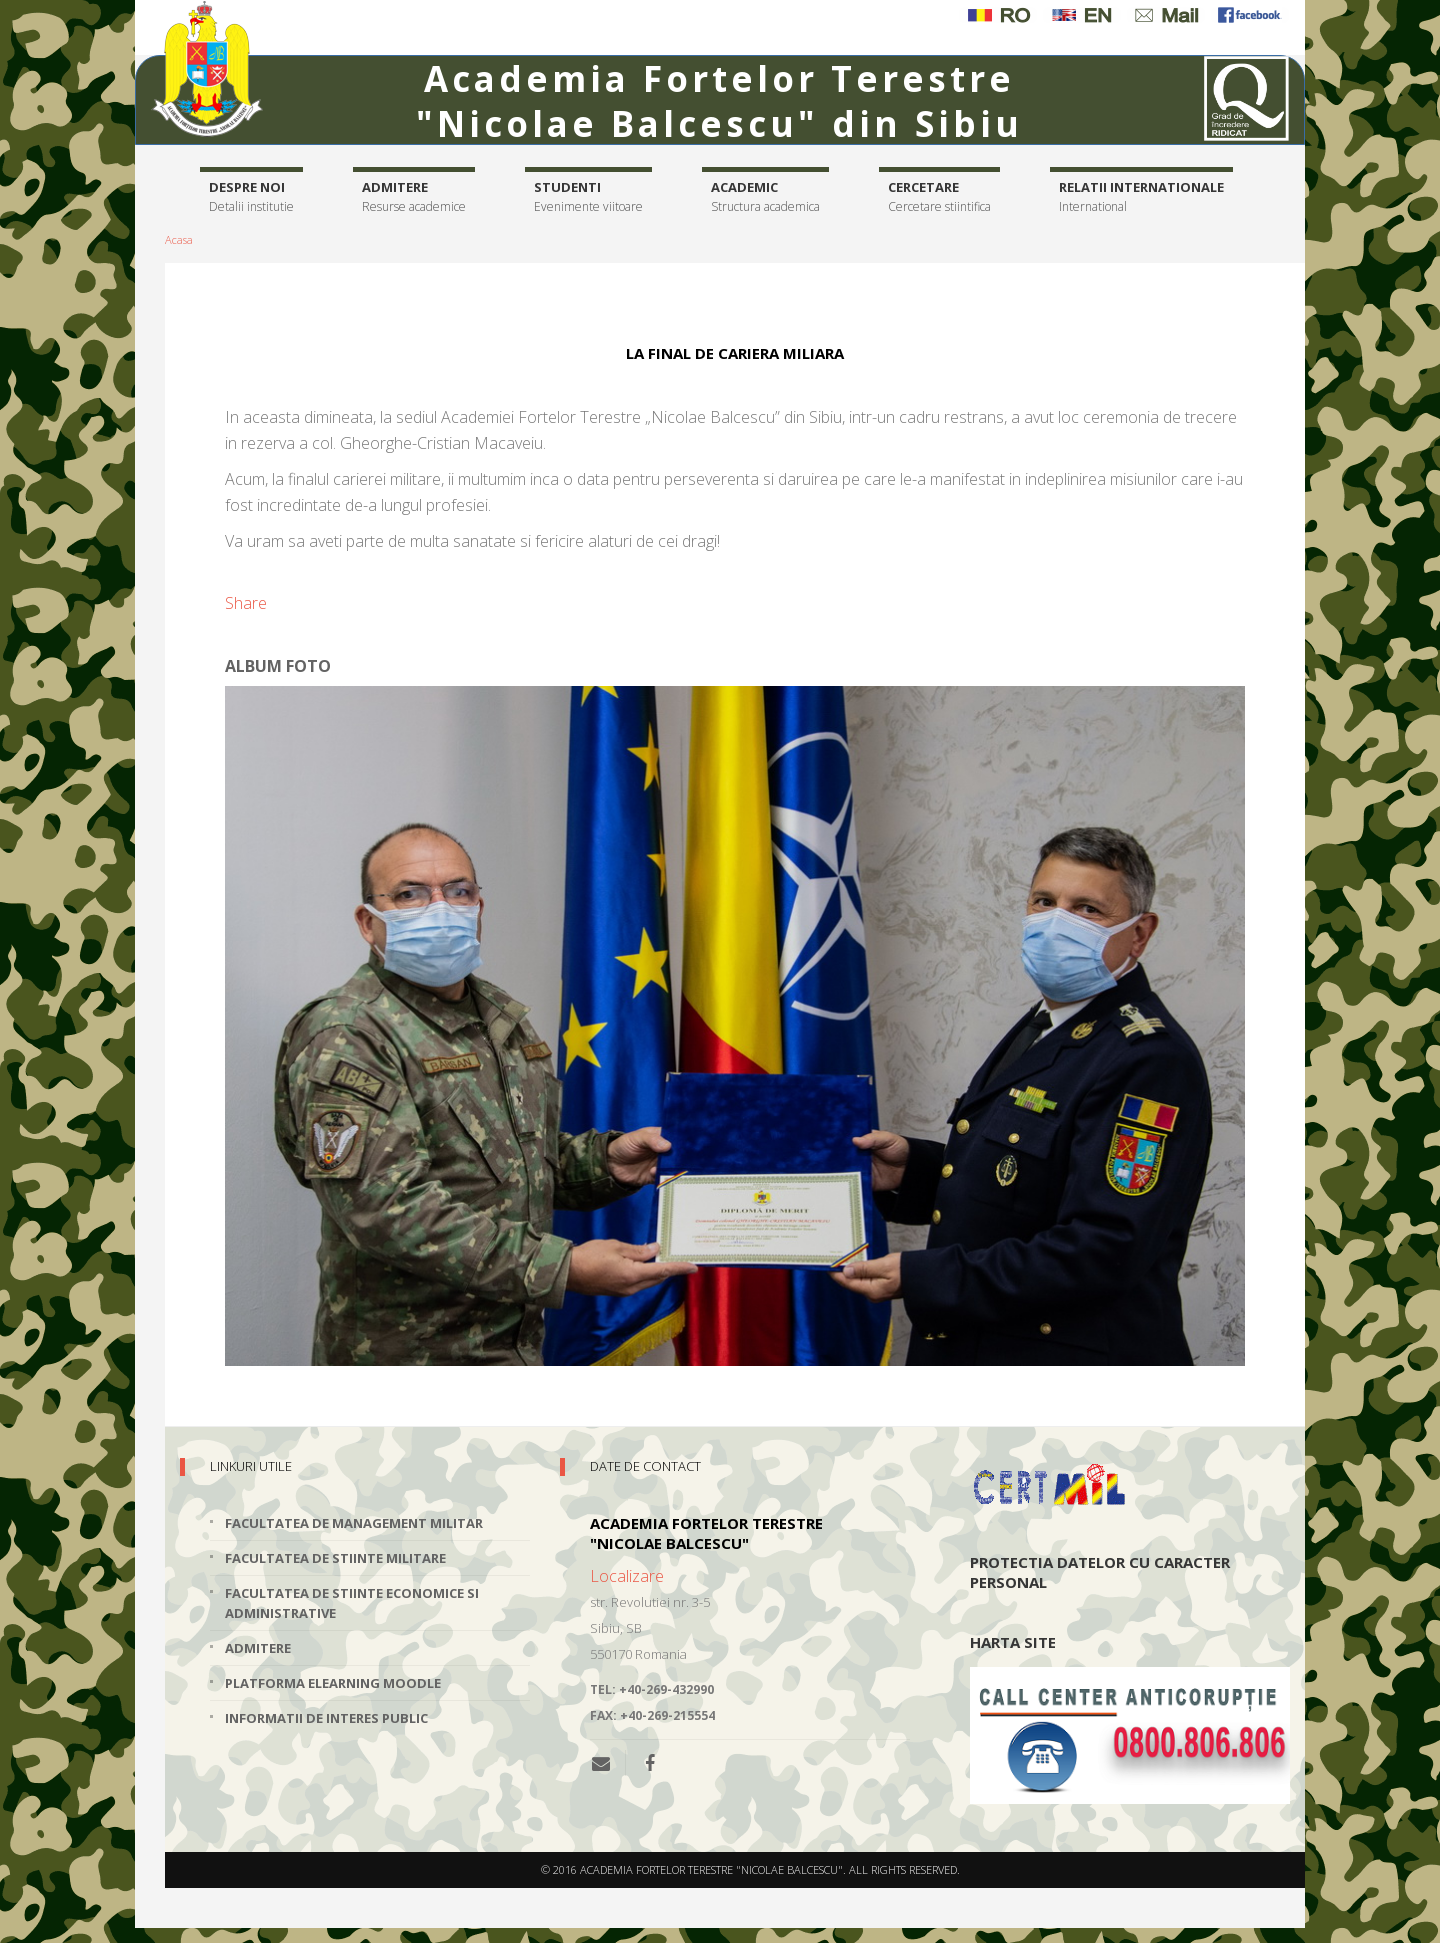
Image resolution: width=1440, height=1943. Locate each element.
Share (246, 603)
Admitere (414, 197)
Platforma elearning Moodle (333, 1683)
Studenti (588, 197)
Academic (765, 197)
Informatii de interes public (326, 1718)
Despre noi (251, 197)
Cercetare (939, 197)
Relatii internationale (1141, 197)
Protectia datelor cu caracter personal (1100, 1572)
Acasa (179, 239)
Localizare (627, 1576)
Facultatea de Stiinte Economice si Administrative (352, 1603)
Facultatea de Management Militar (354, 1523)
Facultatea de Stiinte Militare (335, 1558)
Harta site (1013, 1642)
